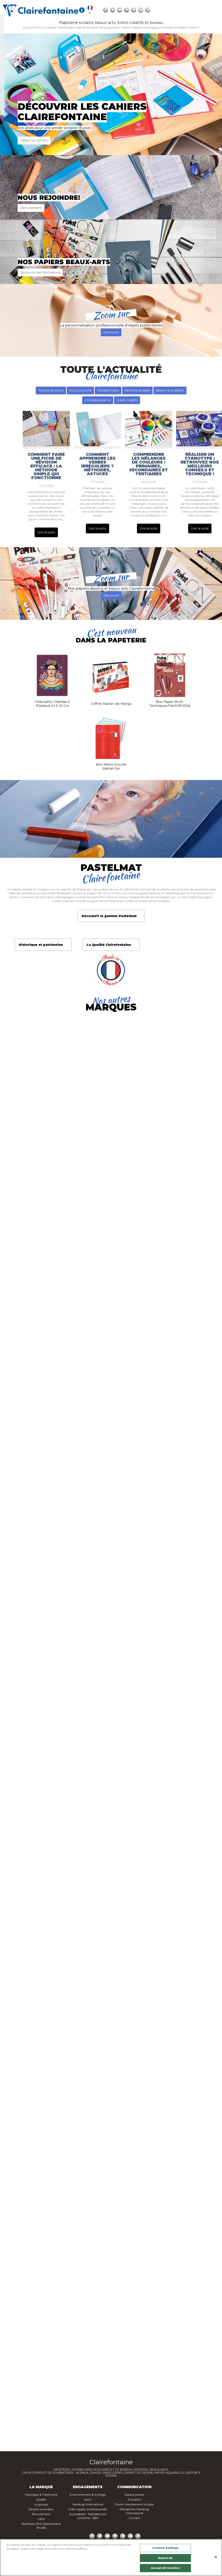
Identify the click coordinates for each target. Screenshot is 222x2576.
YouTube (187, 10)
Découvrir (111, 332)
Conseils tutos (108, 390)
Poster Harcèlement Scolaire (134, 2520)
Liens (41, 2534)
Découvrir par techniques (40, 272)
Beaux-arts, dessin (170, 390)
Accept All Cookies (165, 2567)
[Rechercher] (42, 11)
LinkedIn (208, 10)
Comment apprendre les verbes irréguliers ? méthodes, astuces (88, 464)
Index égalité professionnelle (87, 2525)
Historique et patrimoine (41, 960)
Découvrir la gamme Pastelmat (109, 931)
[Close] (216, 2557)
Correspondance (98, 400)
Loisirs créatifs (127, 400)
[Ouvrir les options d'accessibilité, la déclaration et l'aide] (149, 10)
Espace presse (134, 2510)
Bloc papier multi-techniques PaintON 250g (169, 719)
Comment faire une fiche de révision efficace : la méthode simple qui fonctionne (43, 468)
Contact (134, 2533)
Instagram (201, 10)
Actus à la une (80, 390)
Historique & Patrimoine (41, 2510)
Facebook (173, 10)
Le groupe (41, 2520)
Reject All (165, 2557)
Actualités (134, 2515)
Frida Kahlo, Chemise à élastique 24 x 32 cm (52, 719)
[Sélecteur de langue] (158, 10)
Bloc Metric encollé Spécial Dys (111, 782)
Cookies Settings (165, 2547)
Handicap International (87, 2520)
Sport (87, 2515)
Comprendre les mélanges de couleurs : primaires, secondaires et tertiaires (133, 466)
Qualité (41, 2515)
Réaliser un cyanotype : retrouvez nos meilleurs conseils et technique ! (179, 466)
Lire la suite (43, 548)
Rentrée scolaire (137, 390)
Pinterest (194, 10)
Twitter (180, 10)
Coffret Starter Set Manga (111, 719)
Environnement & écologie (88, 2510)
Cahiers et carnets (34, 140)
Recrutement (31, 208)
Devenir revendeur (41, 2525)
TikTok (215, 10)
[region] (111, 2557)
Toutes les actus (51, 390)
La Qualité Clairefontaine (109, 960)
